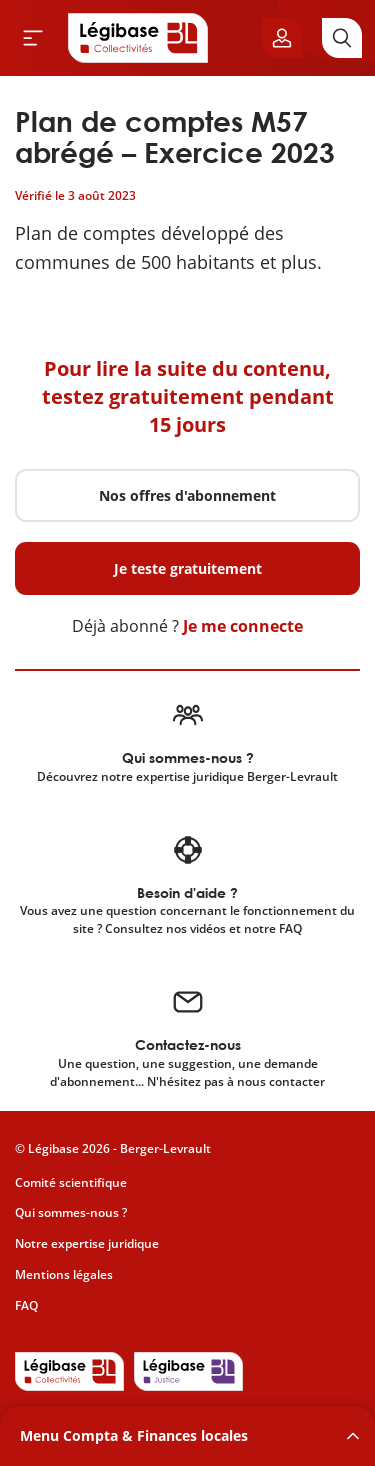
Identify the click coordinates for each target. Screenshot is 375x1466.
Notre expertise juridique (87, 1243)
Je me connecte (243, 626)
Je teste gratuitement (188, 568)
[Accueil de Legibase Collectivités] (138, 38)
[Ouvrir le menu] (33, 38)
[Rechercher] (342, 38)
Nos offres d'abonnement (187, 495)
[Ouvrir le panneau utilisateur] (282, 38)
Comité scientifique (71, 1182)
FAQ (26, 1305)
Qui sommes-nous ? (71, 1212)
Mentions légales (64, 1274)
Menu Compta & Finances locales (134, 1435)
